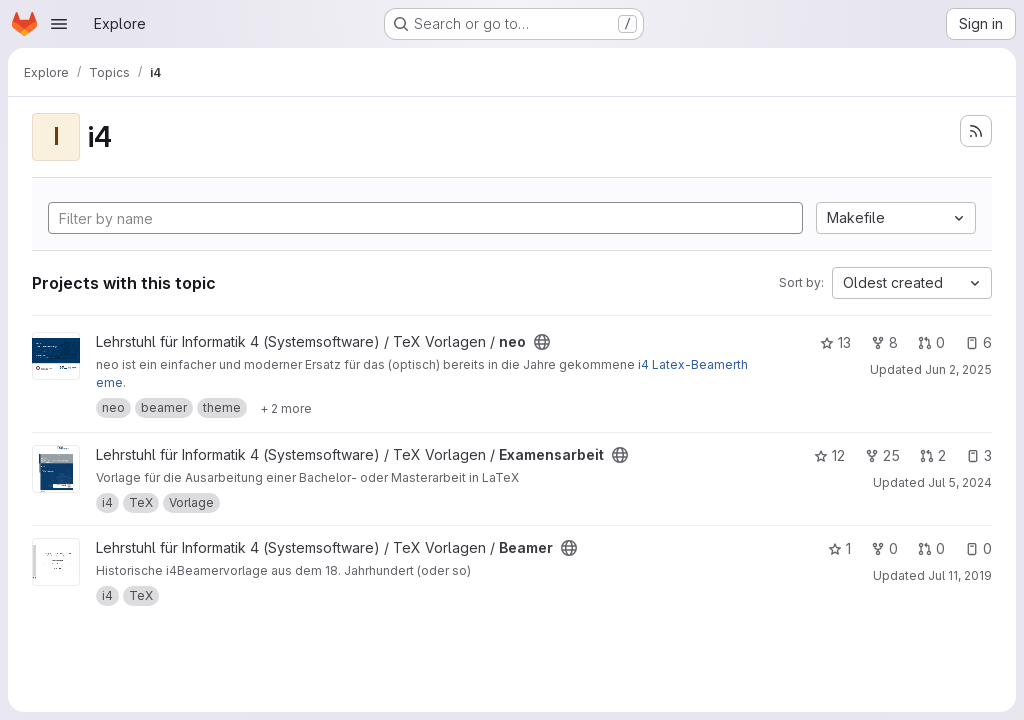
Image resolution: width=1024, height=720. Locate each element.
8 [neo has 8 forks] (884, 342)
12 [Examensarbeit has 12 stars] (829, 455)
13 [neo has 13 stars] (835, 342)
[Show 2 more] (286, 408)
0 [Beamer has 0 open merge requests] (931, 548)
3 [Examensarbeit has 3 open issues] (979, 455)
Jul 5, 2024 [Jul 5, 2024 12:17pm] (960, 482)
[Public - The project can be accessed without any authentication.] (542, 342)
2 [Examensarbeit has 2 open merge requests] (933, 455)
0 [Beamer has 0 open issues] (978, 548)
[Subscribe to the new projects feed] (976, 131)
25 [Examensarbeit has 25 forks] (882, 455)
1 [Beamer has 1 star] (839, 548)
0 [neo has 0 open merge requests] (931, 342)
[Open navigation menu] (59, 24)
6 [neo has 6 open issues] (978, 342)
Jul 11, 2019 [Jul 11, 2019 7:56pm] (960, 575)
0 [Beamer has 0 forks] (884, 548)
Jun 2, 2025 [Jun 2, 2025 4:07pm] (958, 369)
